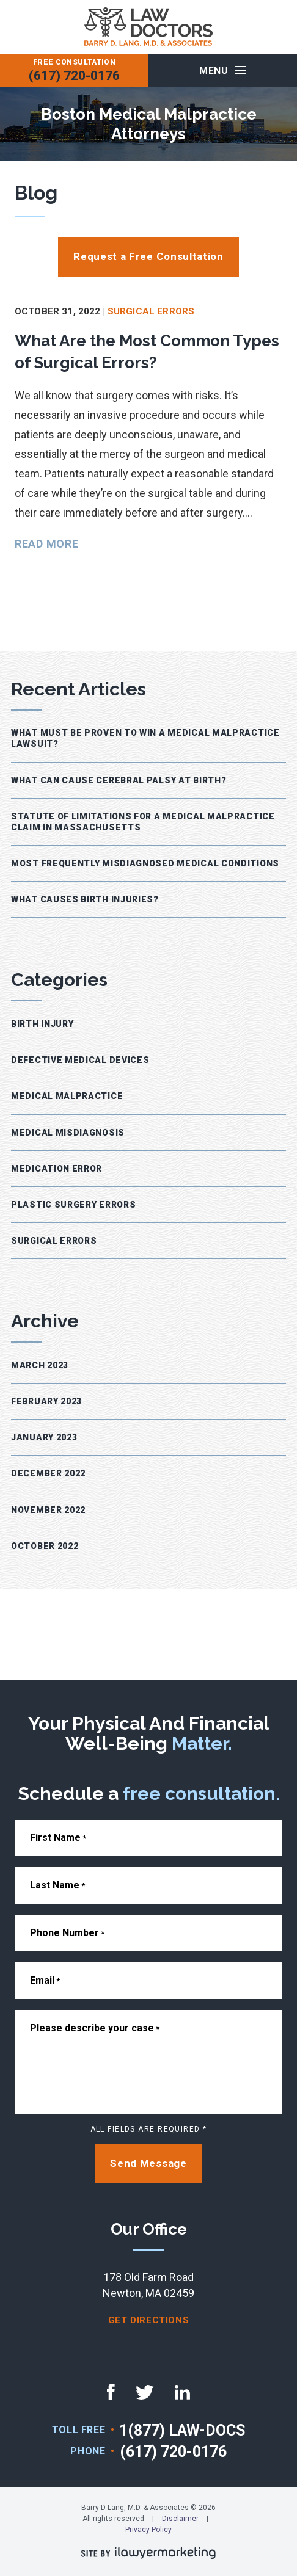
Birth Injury (42, 1024)
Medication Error (56, 1169)
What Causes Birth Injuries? (85, 899)
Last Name (57, 1885)
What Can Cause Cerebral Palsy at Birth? (118, 780)
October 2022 (44, 1546)
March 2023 (39, 1365)
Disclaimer (180, 2518)
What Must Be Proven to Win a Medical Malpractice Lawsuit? (145, 738)
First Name (58, 1837)
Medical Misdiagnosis (68, 1132)
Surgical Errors (151, 311)
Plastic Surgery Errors (73, 1205)
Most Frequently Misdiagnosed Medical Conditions (145, 863)
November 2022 (48, 1510)
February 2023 (46, 1401)
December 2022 (48, 1473)
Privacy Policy (148, 2529)
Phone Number (67, 1933)
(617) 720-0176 (74, 76)
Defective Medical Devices (80, 1060)
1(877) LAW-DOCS (182, 2430)
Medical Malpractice (67, 1096)
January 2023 (44, 1437)
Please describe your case (95, 2028)
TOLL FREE (79, 2430)
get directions (148, 2320)
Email (45, 1980)
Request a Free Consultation (148, 256)
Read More (46, 543)
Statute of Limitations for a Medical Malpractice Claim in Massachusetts (143, 821)
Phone (87, 2451)
